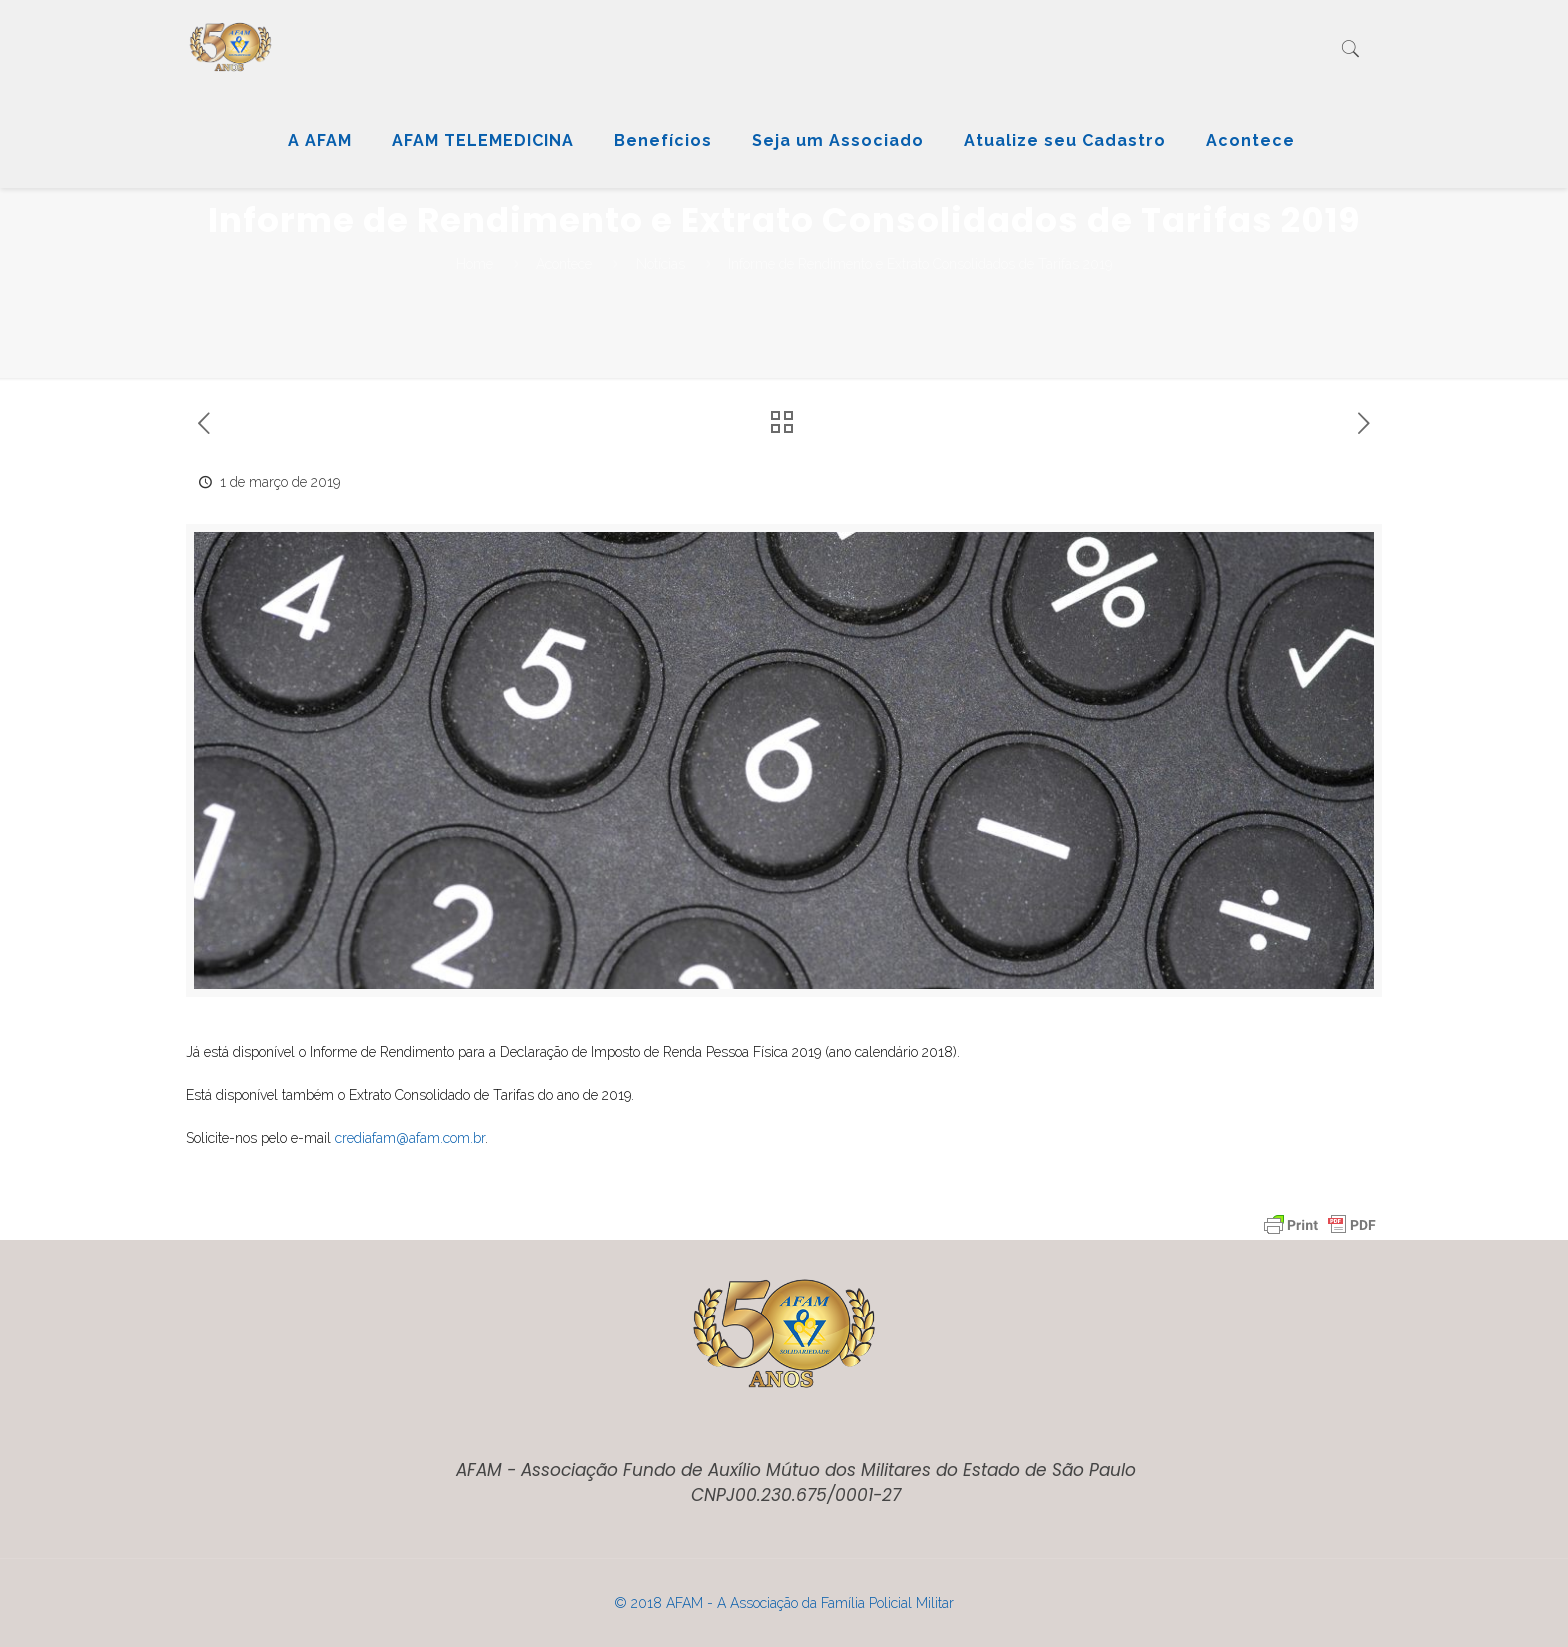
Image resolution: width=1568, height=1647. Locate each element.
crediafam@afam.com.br (410, 1138)
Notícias (660, 264)
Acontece (564, 264)
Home (474, 264)
